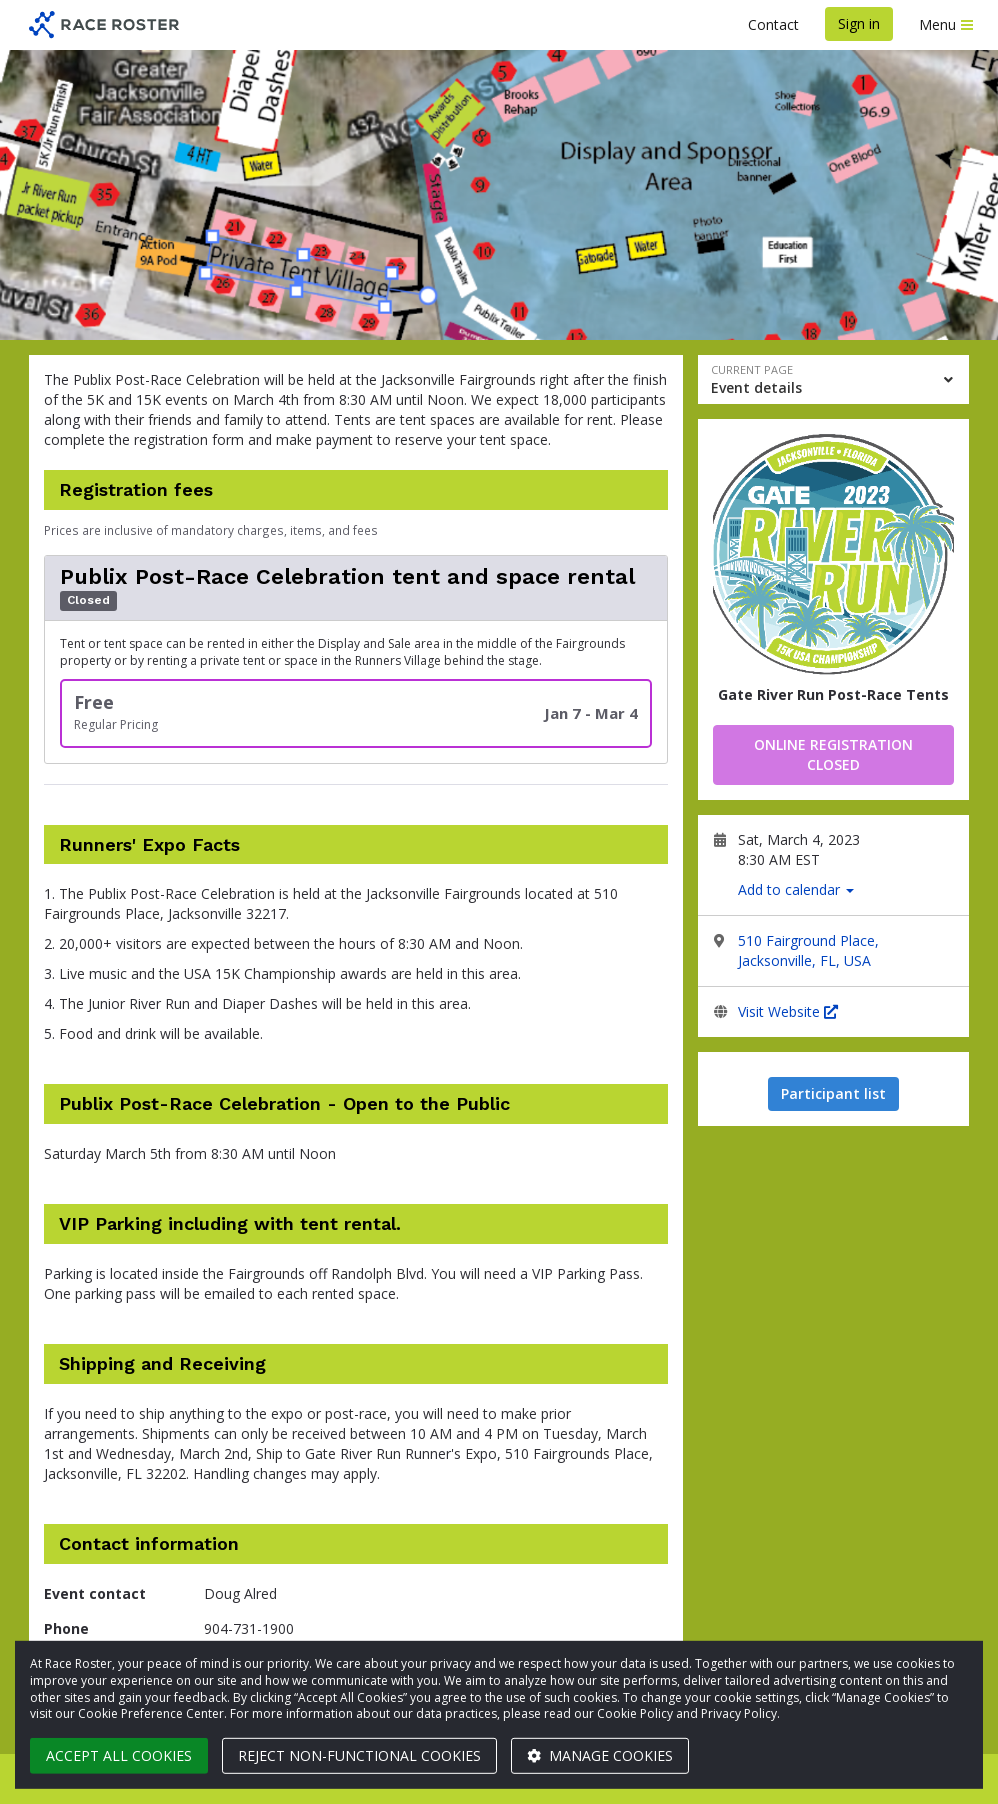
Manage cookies (600, 1755)
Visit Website (788, 1011)
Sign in (859, 23)
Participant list (833, 1093)
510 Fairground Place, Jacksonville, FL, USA (808, 950)
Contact (773, 24)
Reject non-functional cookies (359, 1755)
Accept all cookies (119, 1755)
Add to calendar (796, 889)
